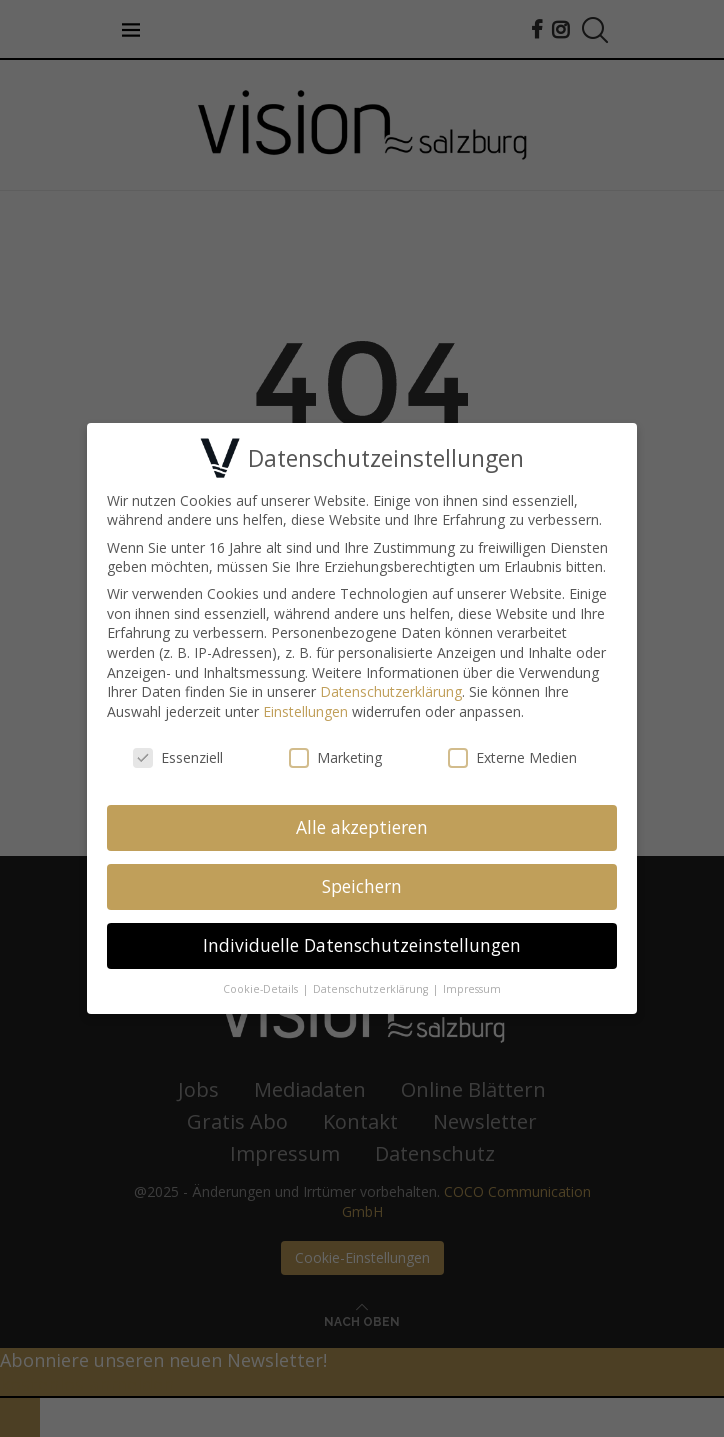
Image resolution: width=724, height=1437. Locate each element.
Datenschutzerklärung (391, 688)
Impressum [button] (472, 986)
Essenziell (178, 753)
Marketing (335, 753)
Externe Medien (512, 753)
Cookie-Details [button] (262, 986)
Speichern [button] (362, 883)
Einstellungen (305, 707)
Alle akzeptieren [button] (362, 824)
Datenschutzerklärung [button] (372, 986)
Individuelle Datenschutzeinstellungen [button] (362, 942)
